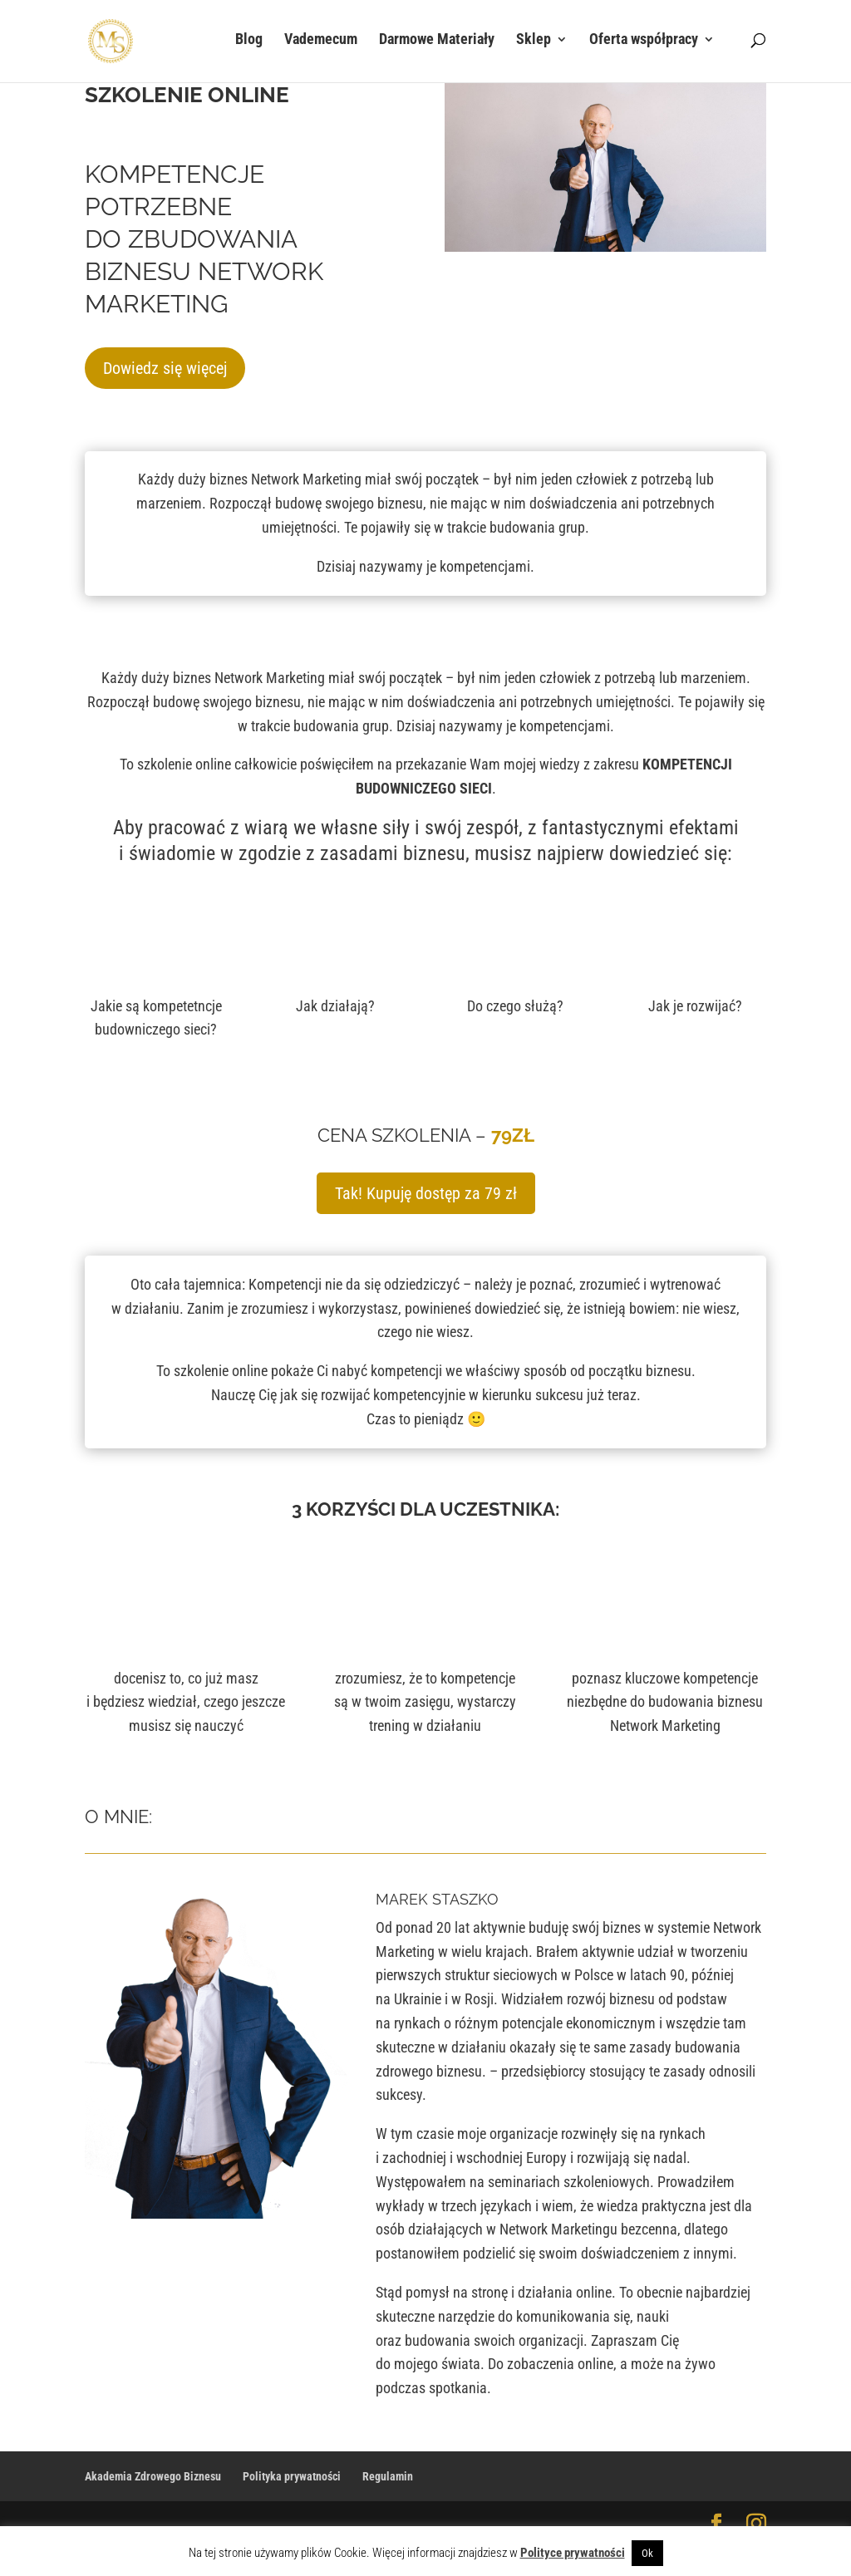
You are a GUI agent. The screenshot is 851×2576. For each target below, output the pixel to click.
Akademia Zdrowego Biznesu (153, 2476)
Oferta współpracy (643, 44)
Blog (249, 44)
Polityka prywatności (292, 2476)
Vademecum (320, 44)
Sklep (533, 44)
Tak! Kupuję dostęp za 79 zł (426, 1193)
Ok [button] (647, 2553)
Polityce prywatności (572, 2552)
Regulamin (387, 2476)
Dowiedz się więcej (165, 368)
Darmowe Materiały (436, 44)
